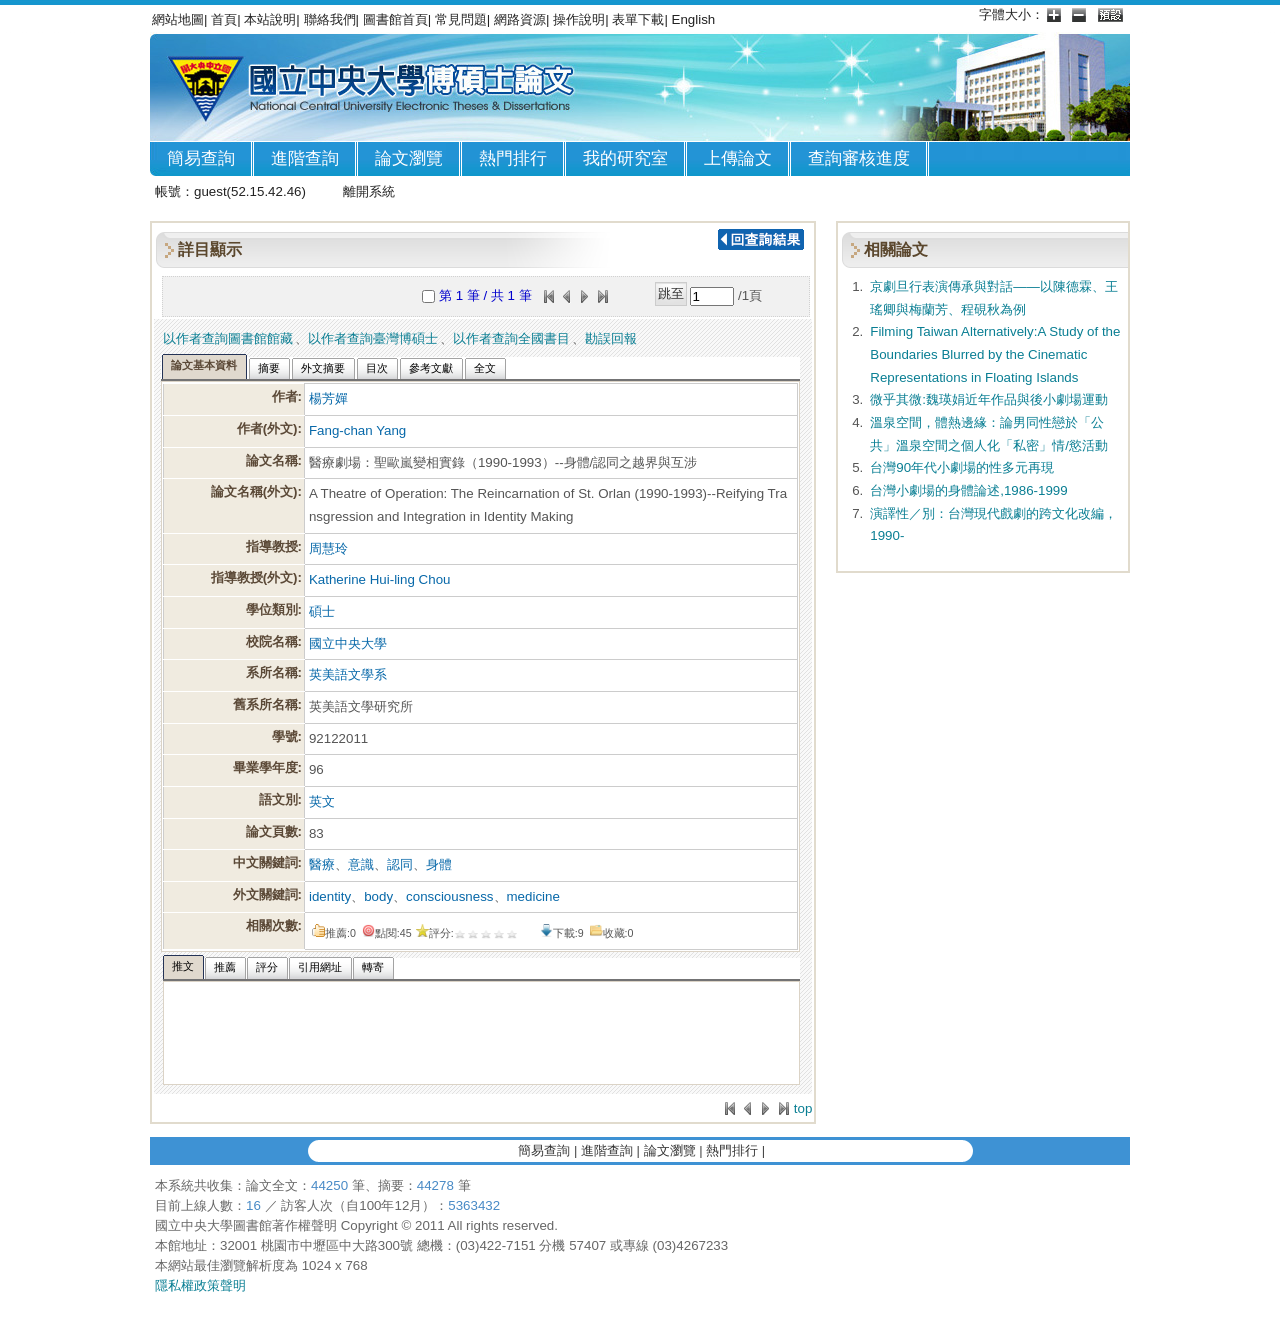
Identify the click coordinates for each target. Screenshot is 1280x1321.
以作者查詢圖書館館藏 (228, 338)
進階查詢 (305, 158)
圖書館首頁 (395, 19)
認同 (400, 864)
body (378, 896)
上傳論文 (738, 158)
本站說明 (270, 19)
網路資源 (520, 19)
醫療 (322, 864)
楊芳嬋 (328, 398)
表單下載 (638, 19)
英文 (322, 801)
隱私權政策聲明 (200, 1285)
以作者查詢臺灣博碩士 (373, 338)
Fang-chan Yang (357, 430)
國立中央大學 (348, 643)
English (694, 19)
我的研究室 (625, 158)
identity (330, 896)
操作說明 (579, 19)
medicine (533, 896)
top (803, 1108)
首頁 (224, 19)
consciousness (449, 896)
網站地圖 (178, 19)
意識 (361, 864)
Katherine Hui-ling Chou (380, 579)
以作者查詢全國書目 (511, 338)
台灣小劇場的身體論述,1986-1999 (968, 490)
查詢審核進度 (859, 158)
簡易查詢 (201, 158)
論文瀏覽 (409, 158)
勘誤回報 (611, 338)
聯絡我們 (330, 19)
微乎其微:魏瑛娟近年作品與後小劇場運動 (989, 399)
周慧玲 (328, 548)
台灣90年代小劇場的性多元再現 (962, 467)
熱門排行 (513, 158)
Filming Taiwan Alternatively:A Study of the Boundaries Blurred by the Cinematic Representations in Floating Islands (995, 354)
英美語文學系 (348, 674)
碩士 (322, 611)
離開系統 (369, 191)
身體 (439, 864)
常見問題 (461, 19)
